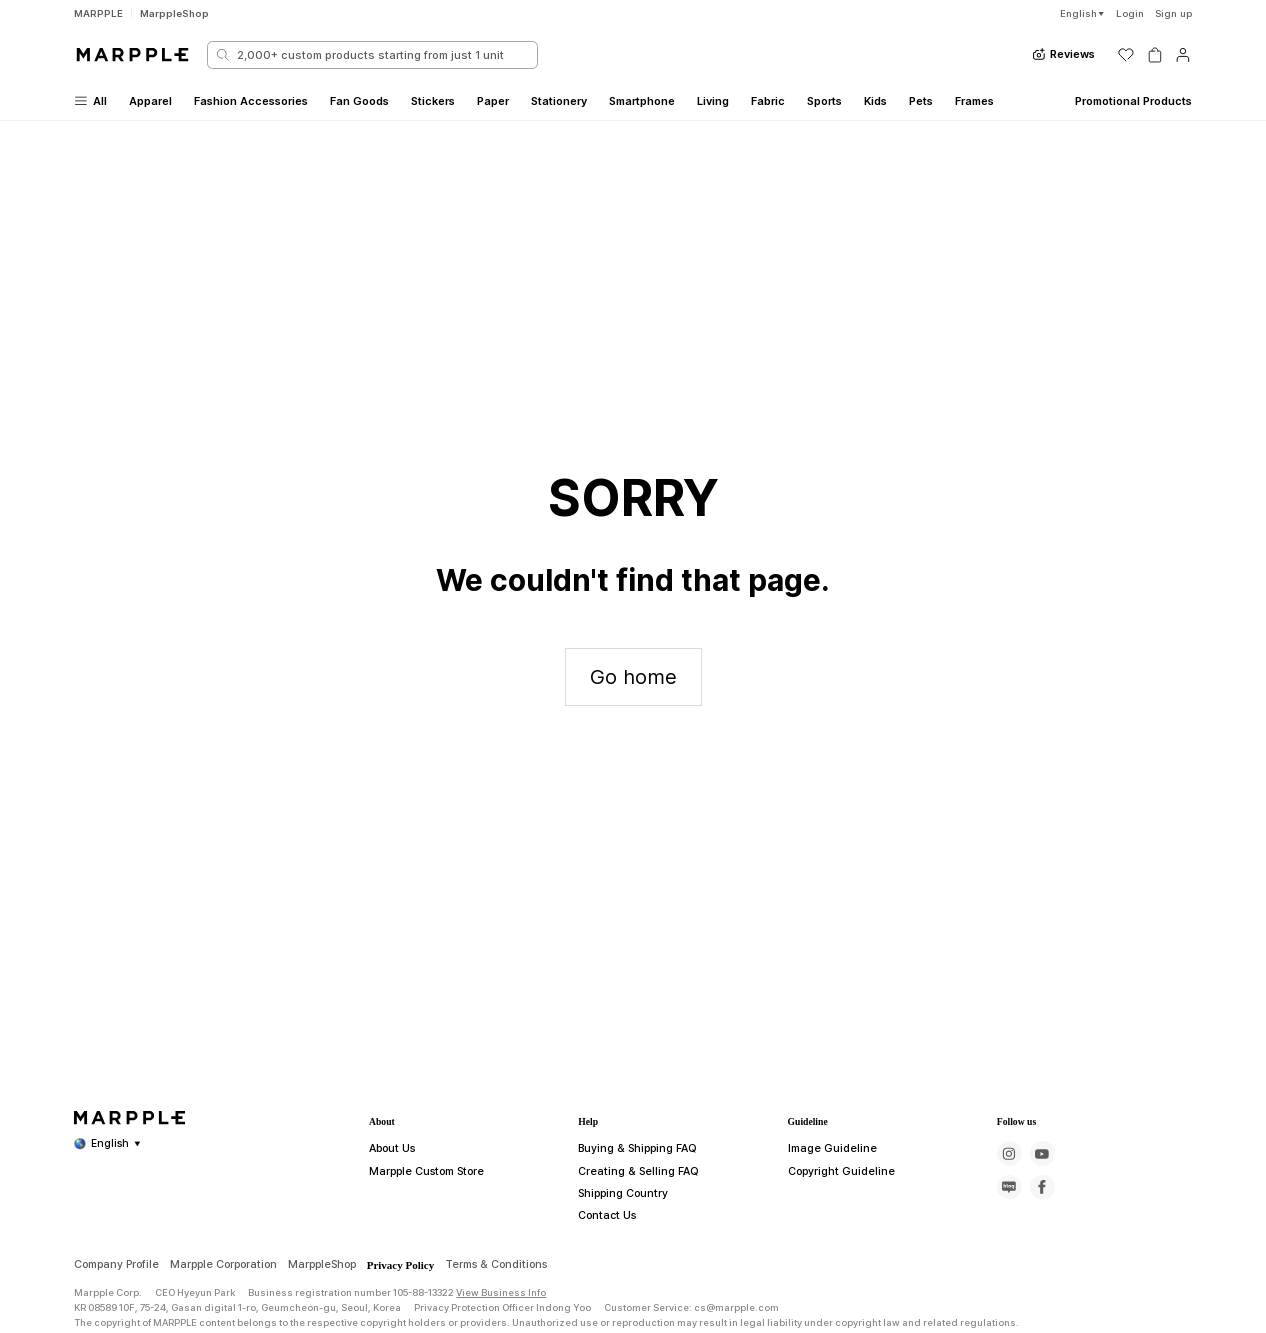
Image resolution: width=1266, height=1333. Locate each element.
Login (1130, 13)
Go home (633, 677)
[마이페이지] (1183, 55)
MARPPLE (98, 13)
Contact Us (602, 1297)
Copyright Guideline (833, 1253)
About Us (390, 1231)
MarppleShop (174, 13)
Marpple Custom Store (419, 1253)
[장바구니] (1155, 55)
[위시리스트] (1126, 55)
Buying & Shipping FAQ (633, 1231)
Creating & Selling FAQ (631, 1253)
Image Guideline (825, 1231)
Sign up (1173, 13)
